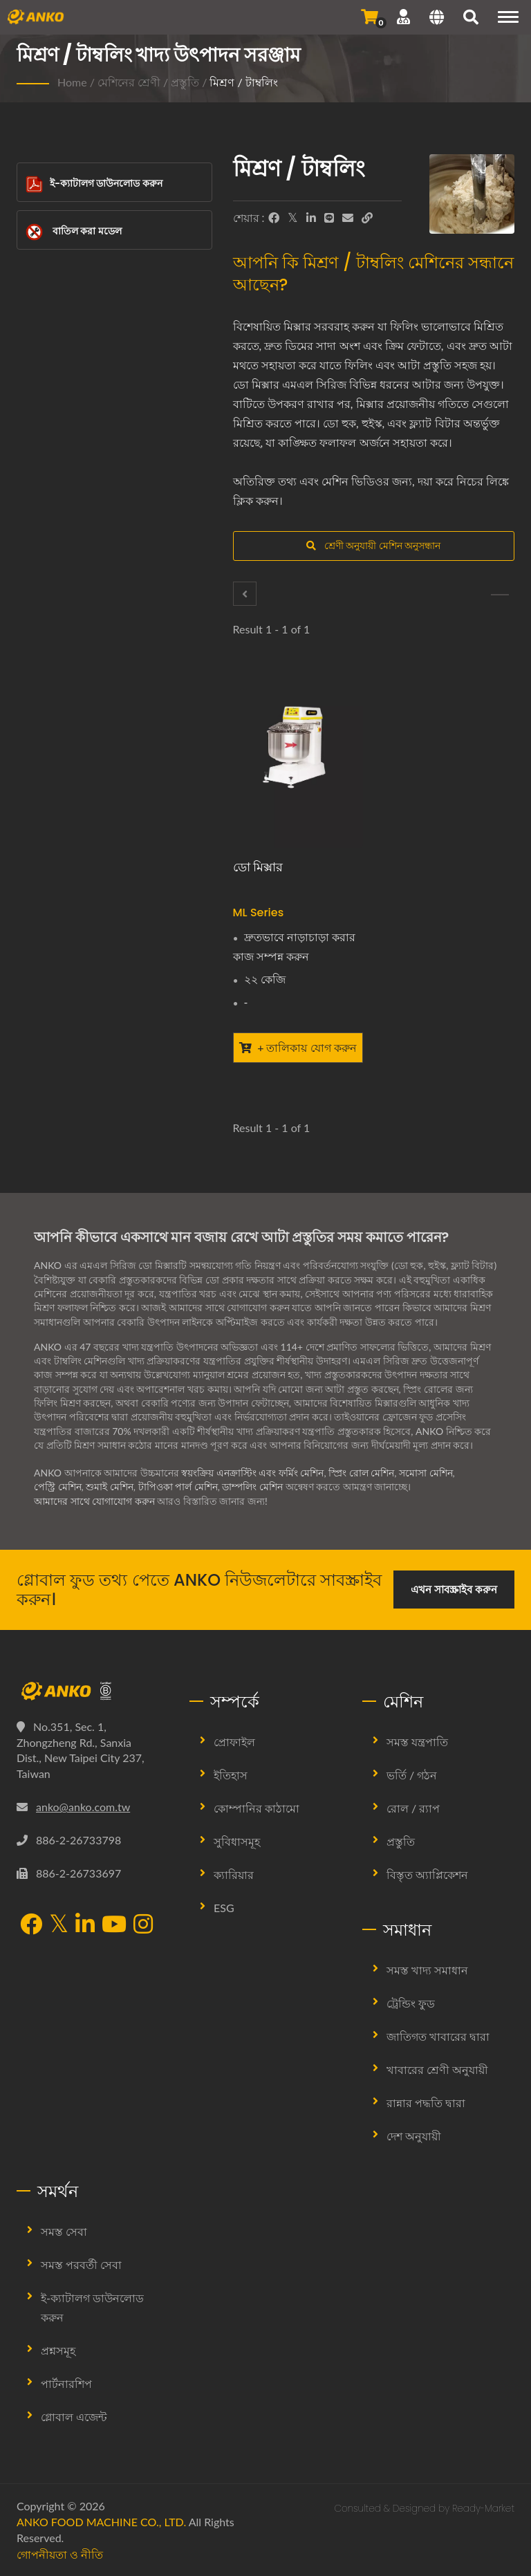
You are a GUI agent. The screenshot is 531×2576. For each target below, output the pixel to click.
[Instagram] (143, 1925)
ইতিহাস (231, 1774)
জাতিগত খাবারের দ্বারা (438, 2036)
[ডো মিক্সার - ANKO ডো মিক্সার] (298, 761)
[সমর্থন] (403, 16)
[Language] (436, 19)
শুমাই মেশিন (109, 1486)
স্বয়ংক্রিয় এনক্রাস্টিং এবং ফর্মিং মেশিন (252, 1473)
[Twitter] (292, 218)
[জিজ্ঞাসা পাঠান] (369, 16)
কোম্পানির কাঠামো (256, 1808)
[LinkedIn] (311, 218)
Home (72, 82)
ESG (224, 1907)
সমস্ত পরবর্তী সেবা (81, 2264)
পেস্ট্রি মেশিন (58, 1486)
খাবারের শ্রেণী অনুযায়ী (437, 2069)
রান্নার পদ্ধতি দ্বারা (425, 2102)
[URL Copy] (367, 218)
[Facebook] (273, 218)
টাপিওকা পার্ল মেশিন (178, 1486)
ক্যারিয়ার (234, 1874)
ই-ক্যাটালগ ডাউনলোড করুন (94, 184)
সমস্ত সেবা (64, 2231)
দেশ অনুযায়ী (413, 2135)
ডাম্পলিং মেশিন (253, 1486)
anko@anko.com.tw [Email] (83, 1806)
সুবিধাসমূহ (237, 1841)
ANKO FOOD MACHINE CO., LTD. (101, 2521)
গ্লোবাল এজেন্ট (74, 2416)
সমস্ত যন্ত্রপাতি (417, 1741)
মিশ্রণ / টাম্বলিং (243, 82)
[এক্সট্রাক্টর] (245, 594)
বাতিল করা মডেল (74, 232)
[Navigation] (508, 17)
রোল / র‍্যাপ (413, 1808)
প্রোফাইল (234, 1741)
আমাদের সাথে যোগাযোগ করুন (94, 1501)
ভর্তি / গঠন (411, 1774)
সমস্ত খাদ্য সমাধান (427, 1969)
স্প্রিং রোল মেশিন (362, 1473)
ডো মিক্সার (258, 866)
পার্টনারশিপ (66, 2383)
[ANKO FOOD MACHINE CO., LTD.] (93, 1691)
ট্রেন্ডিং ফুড (410, 2003)
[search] (470, 19)
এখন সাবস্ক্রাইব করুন (453, 1589)
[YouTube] (114, 1925)
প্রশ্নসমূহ (58, 2350)
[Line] (329, 218)
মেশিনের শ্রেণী (128, 82)
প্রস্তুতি (185, 82)
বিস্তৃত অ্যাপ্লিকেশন (427, 1874)
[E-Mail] (347, 218)
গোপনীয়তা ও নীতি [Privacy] (60, 2554)
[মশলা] (500, 594)
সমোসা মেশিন (426, 1473)
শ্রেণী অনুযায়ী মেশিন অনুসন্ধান (373, 545)
